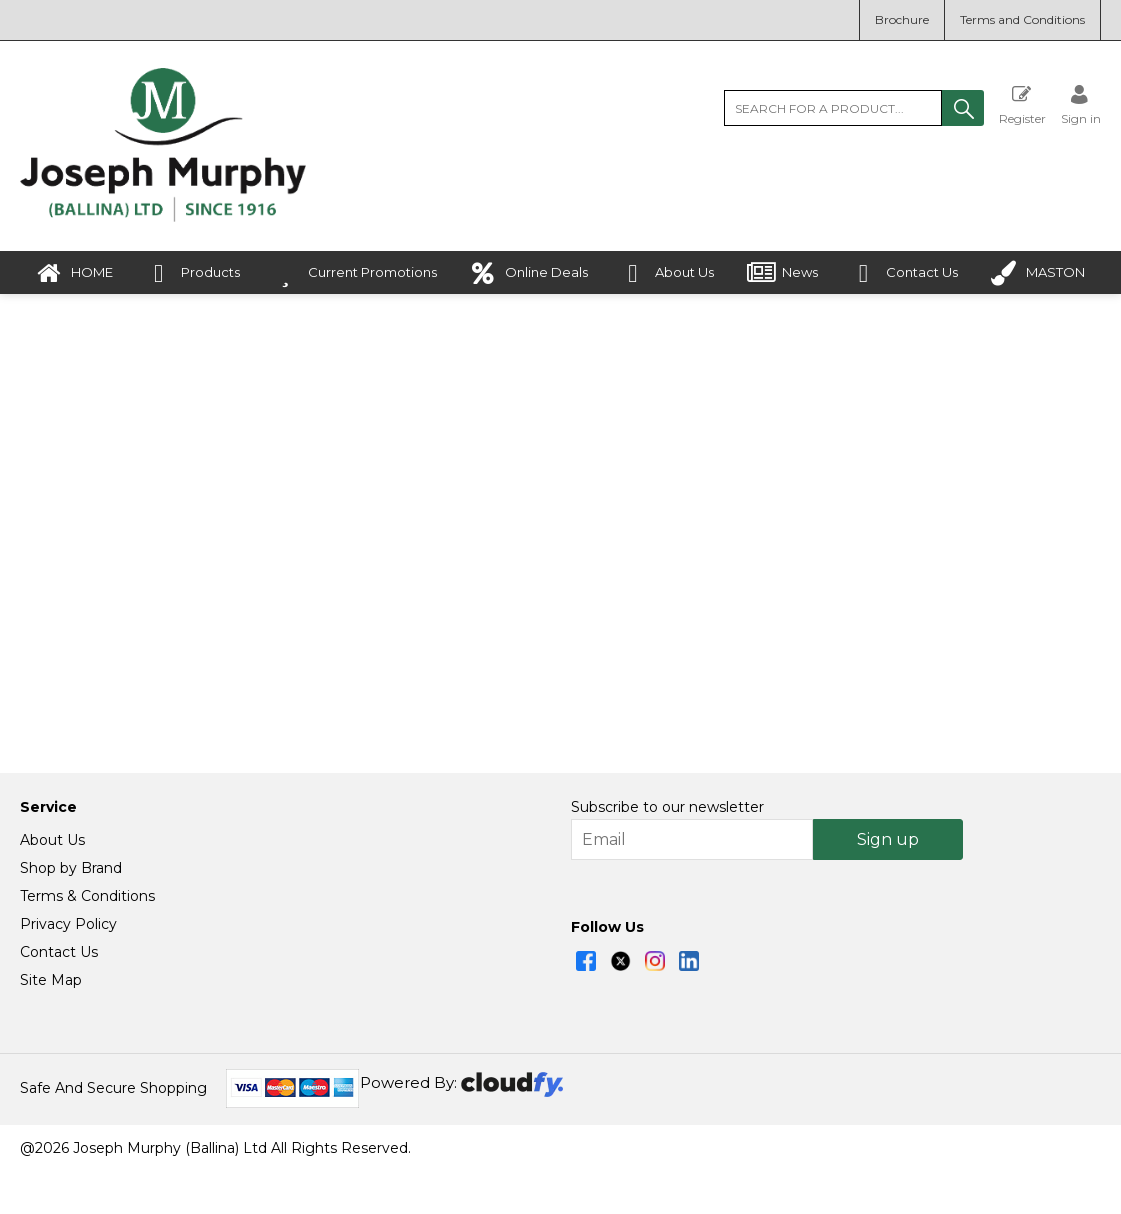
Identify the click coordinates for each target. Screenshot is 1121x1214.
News (782, 273)
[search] (833, 108)
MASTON (1038, 273)
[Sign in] (1081, 104)
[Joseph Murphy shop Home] (163, 217)
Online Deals (529, 273)
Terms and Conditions (1022, 19)
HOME (74, 273)
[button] (963, 108)
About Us (667, 273)
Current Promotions (355, 273)
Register (1022, 104)
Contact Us (904, 273)
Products (193, 273)
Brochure (902, 19)
